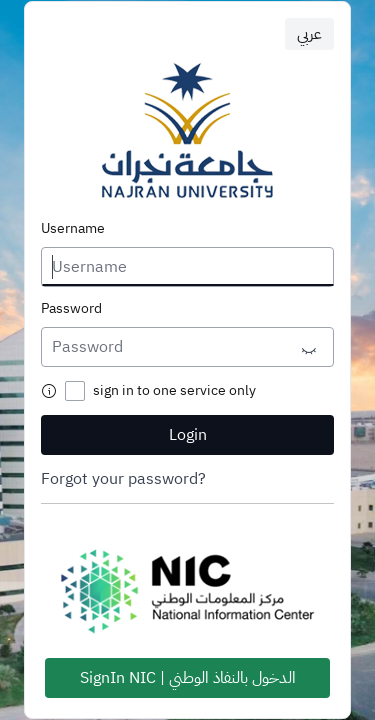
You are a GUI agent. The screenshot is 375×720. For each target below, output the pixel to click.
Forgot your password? (123, 479)
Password (71, 309)
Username (73, 229)
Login (188, 435)
